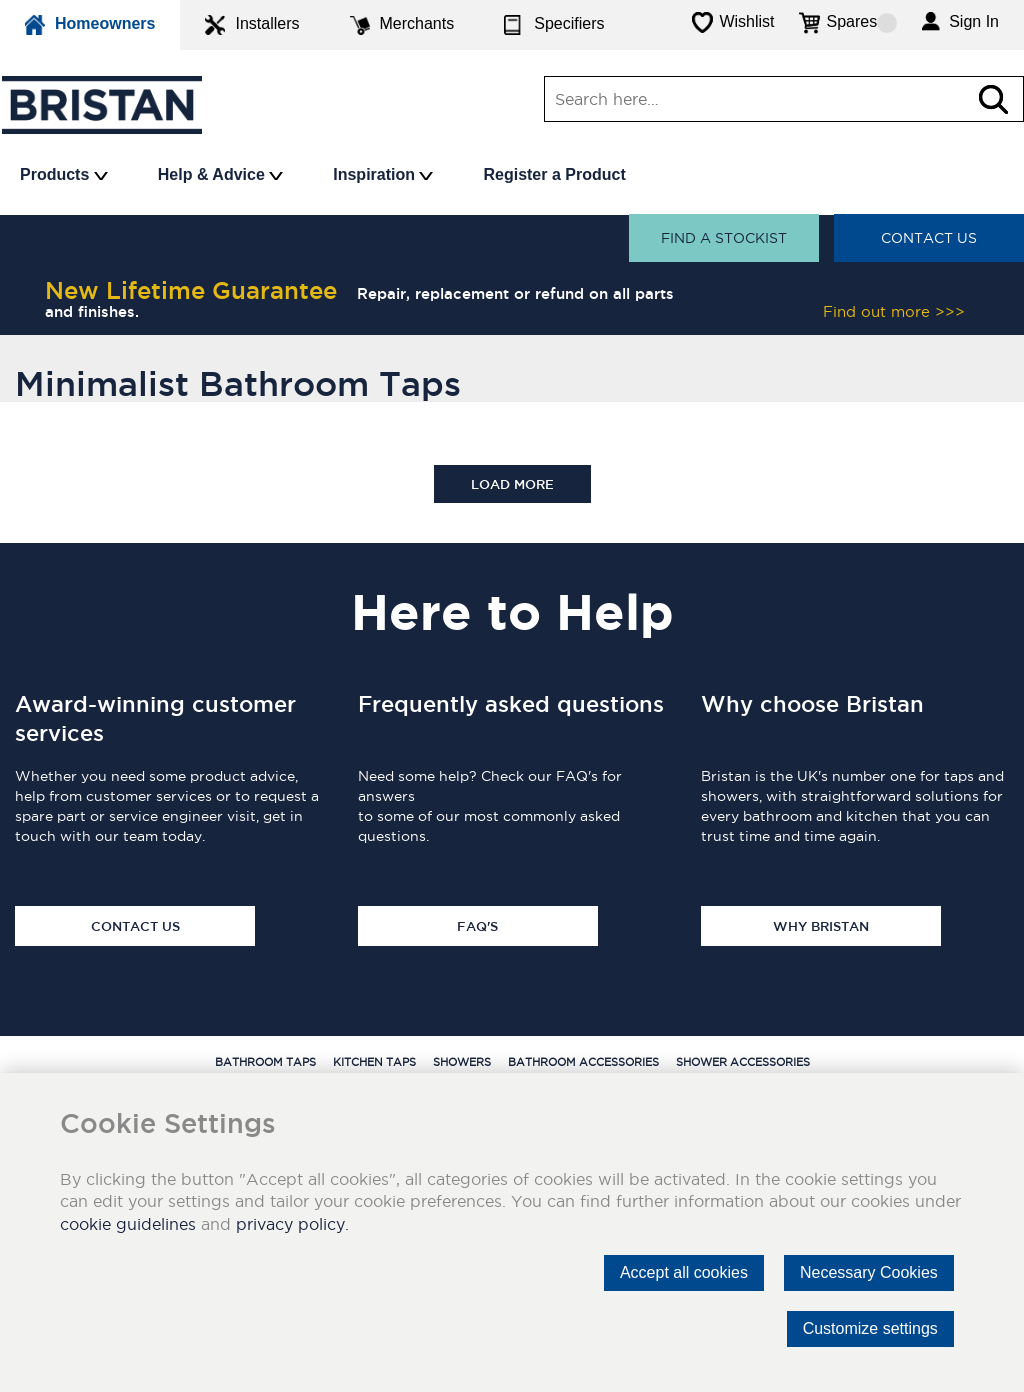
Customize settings (870, 1328)
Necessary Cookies (869, 1272)
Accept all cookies (684, 1272)
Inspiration (383, 174)
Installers (252, 25)
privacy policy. (292, 1224)
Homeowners (90, 25)
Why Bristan (821, 926)
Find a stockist (724, 238)
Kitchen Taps (374, 1062)
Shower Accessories (743, 1062)
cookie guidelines (128, 1224)
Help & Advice (220, 174)
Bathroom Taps (265, 1062)
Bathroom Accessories (583, 1062)
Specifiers (554, 25)
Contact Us (929, 238)
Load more (512, 484)
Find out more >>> (894, 311)
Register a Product (554, 174)
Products (64, 174)
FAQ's (477, 926)
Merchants (402, 25)
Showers (462, 1062)
